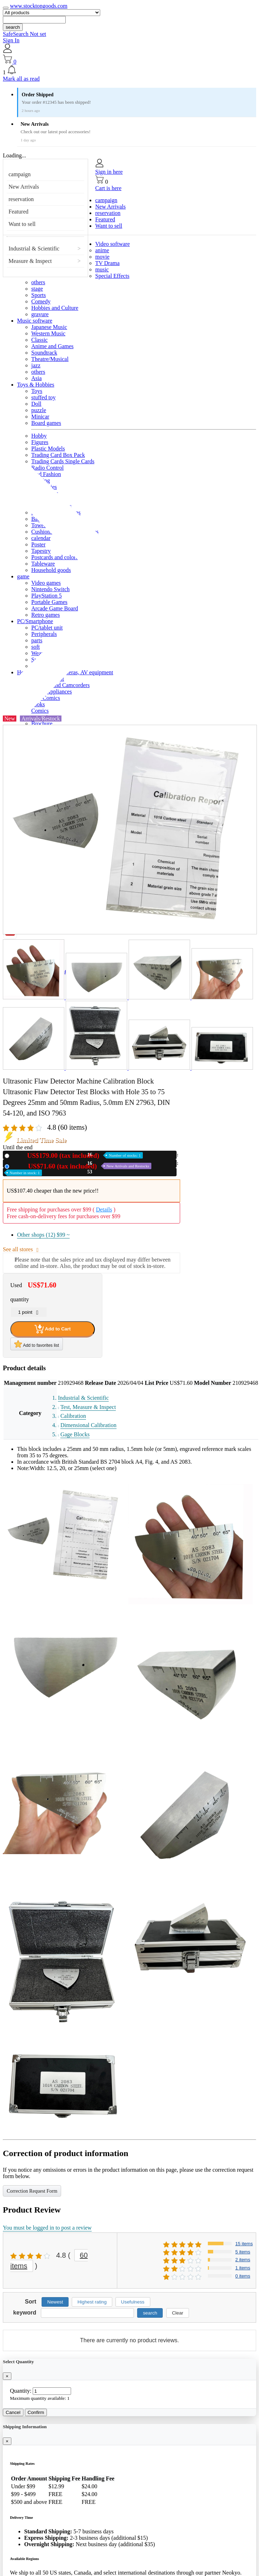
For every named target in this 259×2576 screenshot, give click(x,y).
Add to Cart (52, 1329)
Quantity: (20, 2391)
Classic (39, 340)
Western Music (48, 333)
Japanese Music (49, 327)
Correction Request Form (32, 2191)
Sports (38, 295)
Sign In (11, 40)
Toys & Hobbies (35, 385)
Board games (46, 423)
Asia (36, 378)
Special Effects (112, 276)
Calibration (73, 1416)
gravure (40, 314)
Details (104, 1209)
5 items (242, 2251)
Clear (177, 2313)
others (38, 282)
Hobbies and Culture (54, 308)
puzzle (38, 410)
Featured (18, 212)
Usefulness (133, 2302)
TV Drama (107, 263)
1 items (242, 2267)
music (102, 269)
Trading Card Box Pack (58, 455)
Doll (36, 404)
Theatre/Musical (50, 359)
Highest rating (92, 2302)
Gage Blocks (75, 1434)
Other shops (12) (43, 1235)
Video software (112, 244)
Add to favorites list (36, 1344)
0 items (242, 2276)
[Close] (7, 2376)
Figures (39, 442)
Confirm (36, 2412)
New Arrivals (24, 187)
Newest (55, 2302)
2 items (242, 2259)
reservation (21, 199)
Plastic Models (48, 448)
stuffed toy (43, 397)
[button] (129, 70)
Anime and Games (52, 346)
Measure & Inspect (30, 261)
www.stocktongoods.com (39, 6)
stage (37, 289)
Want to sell (22, 224)
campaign (20, 174)
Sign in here (109, 172)
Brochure (42, 723)
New (77, 1155)
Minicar (40, 417)
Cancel (13, 2412)
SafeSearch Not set (24, 34)
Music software (34, 321)
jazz (36, 365)
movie (102, 257)
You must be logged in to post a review (47, 2228)
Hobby (39, 436)
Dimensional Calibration (88, 1425)
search (13, 27)
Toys (36, 391)
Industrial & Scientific (34, 248)
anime (102, 250)
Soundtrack (44, 353)
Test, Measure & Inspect (88, 1407)
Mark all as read (21, 79)
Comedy (40, 301)
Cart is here (108, 188)
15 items (244, 2243)
